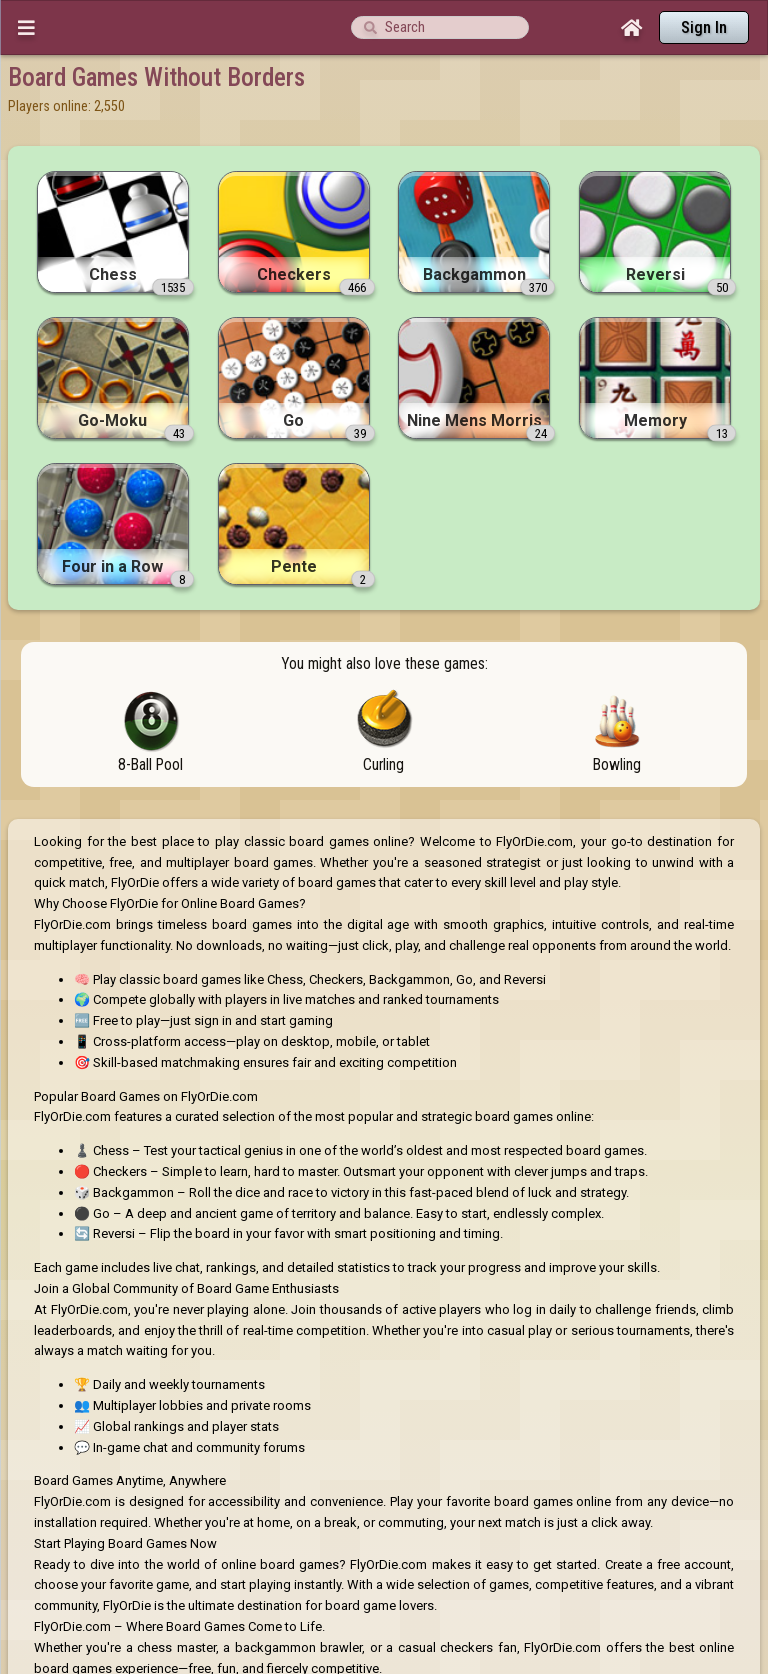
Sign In (704, 27)
